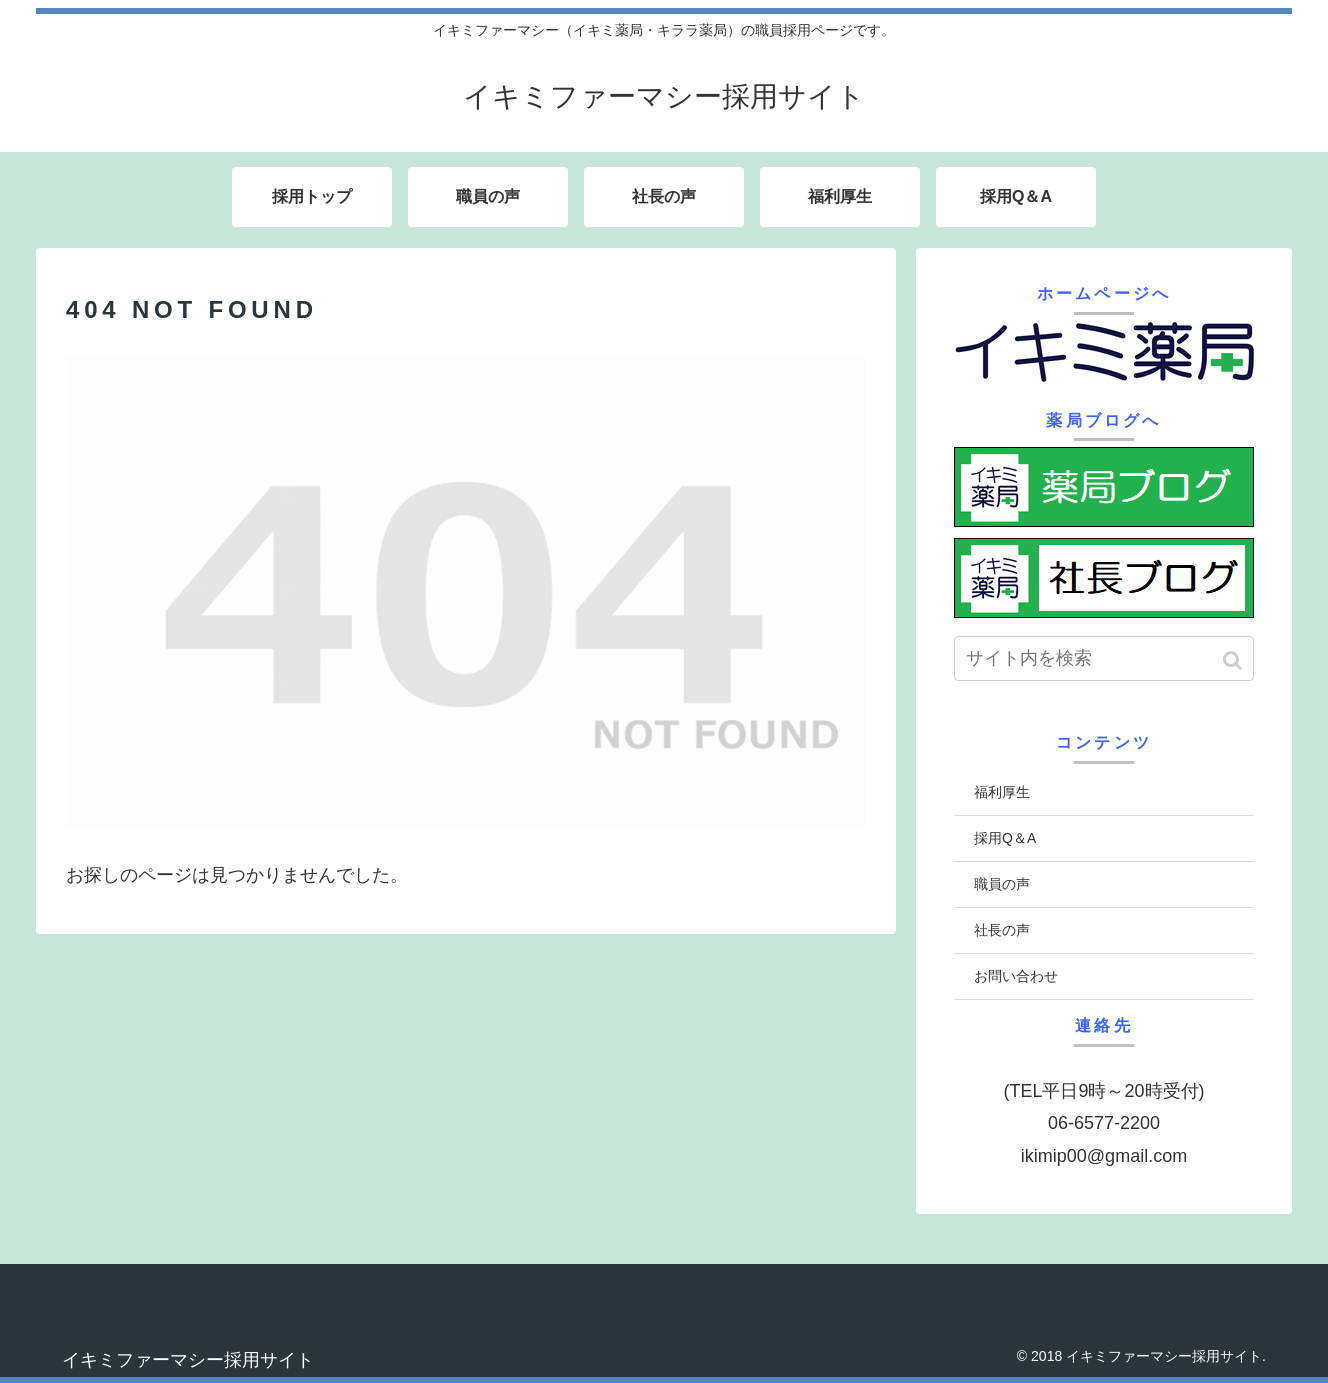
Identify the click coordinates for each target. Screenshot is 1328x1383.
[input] (1104, 658)
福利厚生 (1002, 792)
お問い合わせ (1016, 976)
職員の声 (1002, 884)
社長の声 (1002, 930)
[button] (1234, 660)
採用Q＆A (1005, 838)
